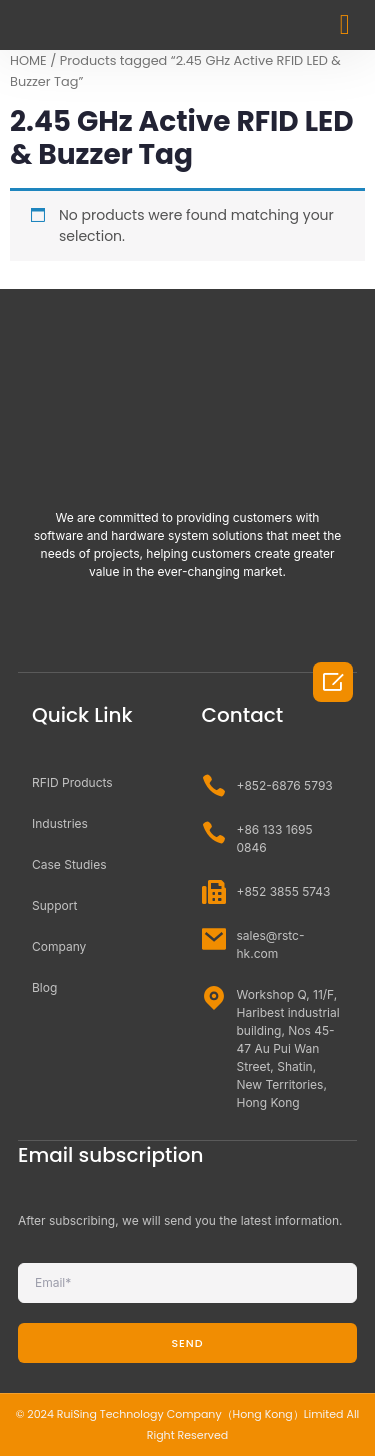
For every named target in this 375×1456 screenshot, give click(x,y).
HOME (28, 60)
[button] (345, 25)
